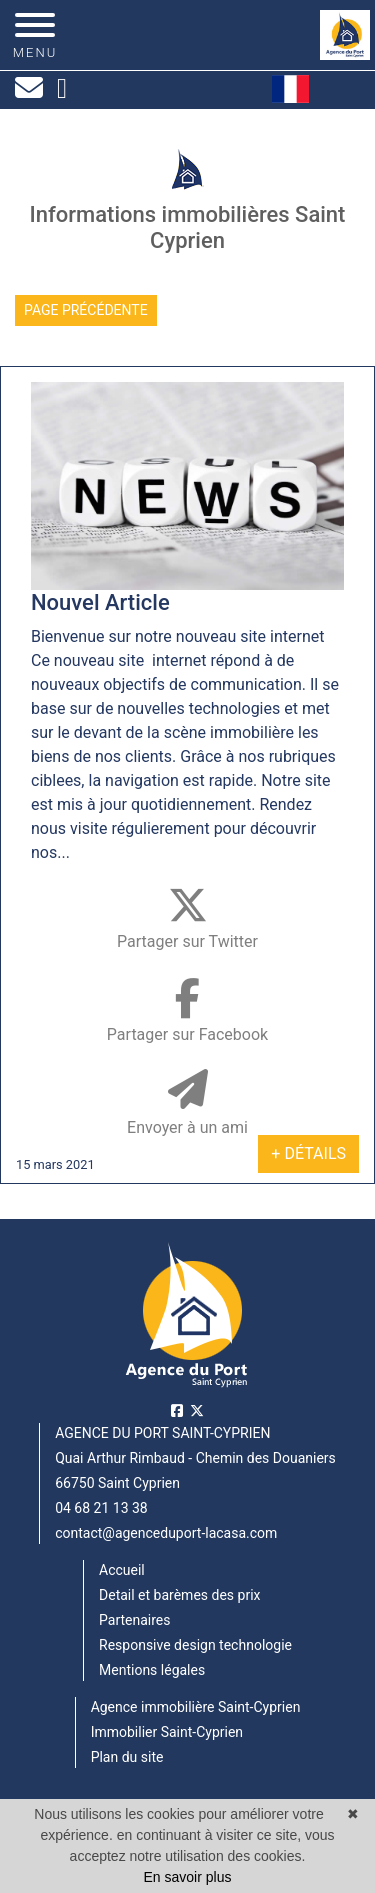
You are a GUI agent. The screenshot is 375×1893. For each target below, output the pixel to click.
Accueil (122, 1570)
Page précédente (86, 310)
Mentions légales (152, 1670)
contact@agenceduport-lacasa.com (166, 1533)
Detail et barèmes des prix (179, 1595)
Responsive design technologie (195, 1645)
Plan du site (127, 1757)
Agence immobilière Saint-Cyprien (196, 1707)
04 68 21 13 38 (101, 1508)
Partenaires (134, 1620)
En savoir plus (188, 1877)
